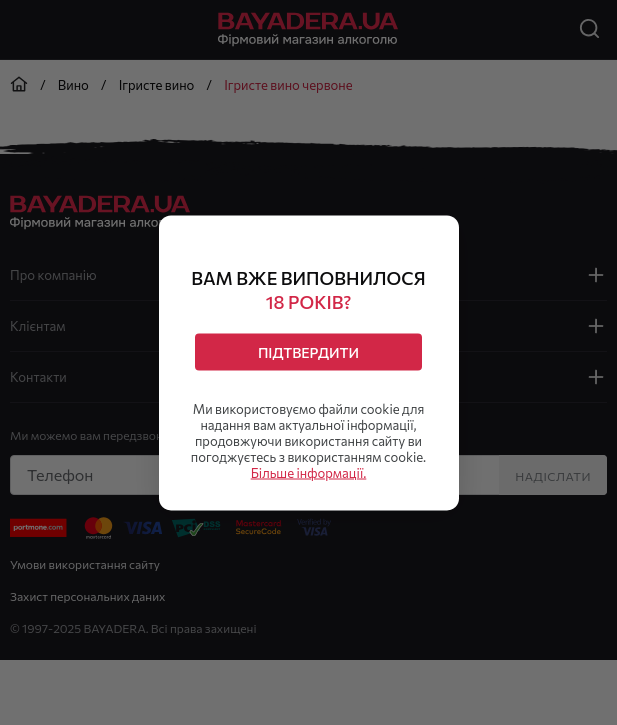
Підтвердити (308, 351)
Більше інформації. (309, 472)
